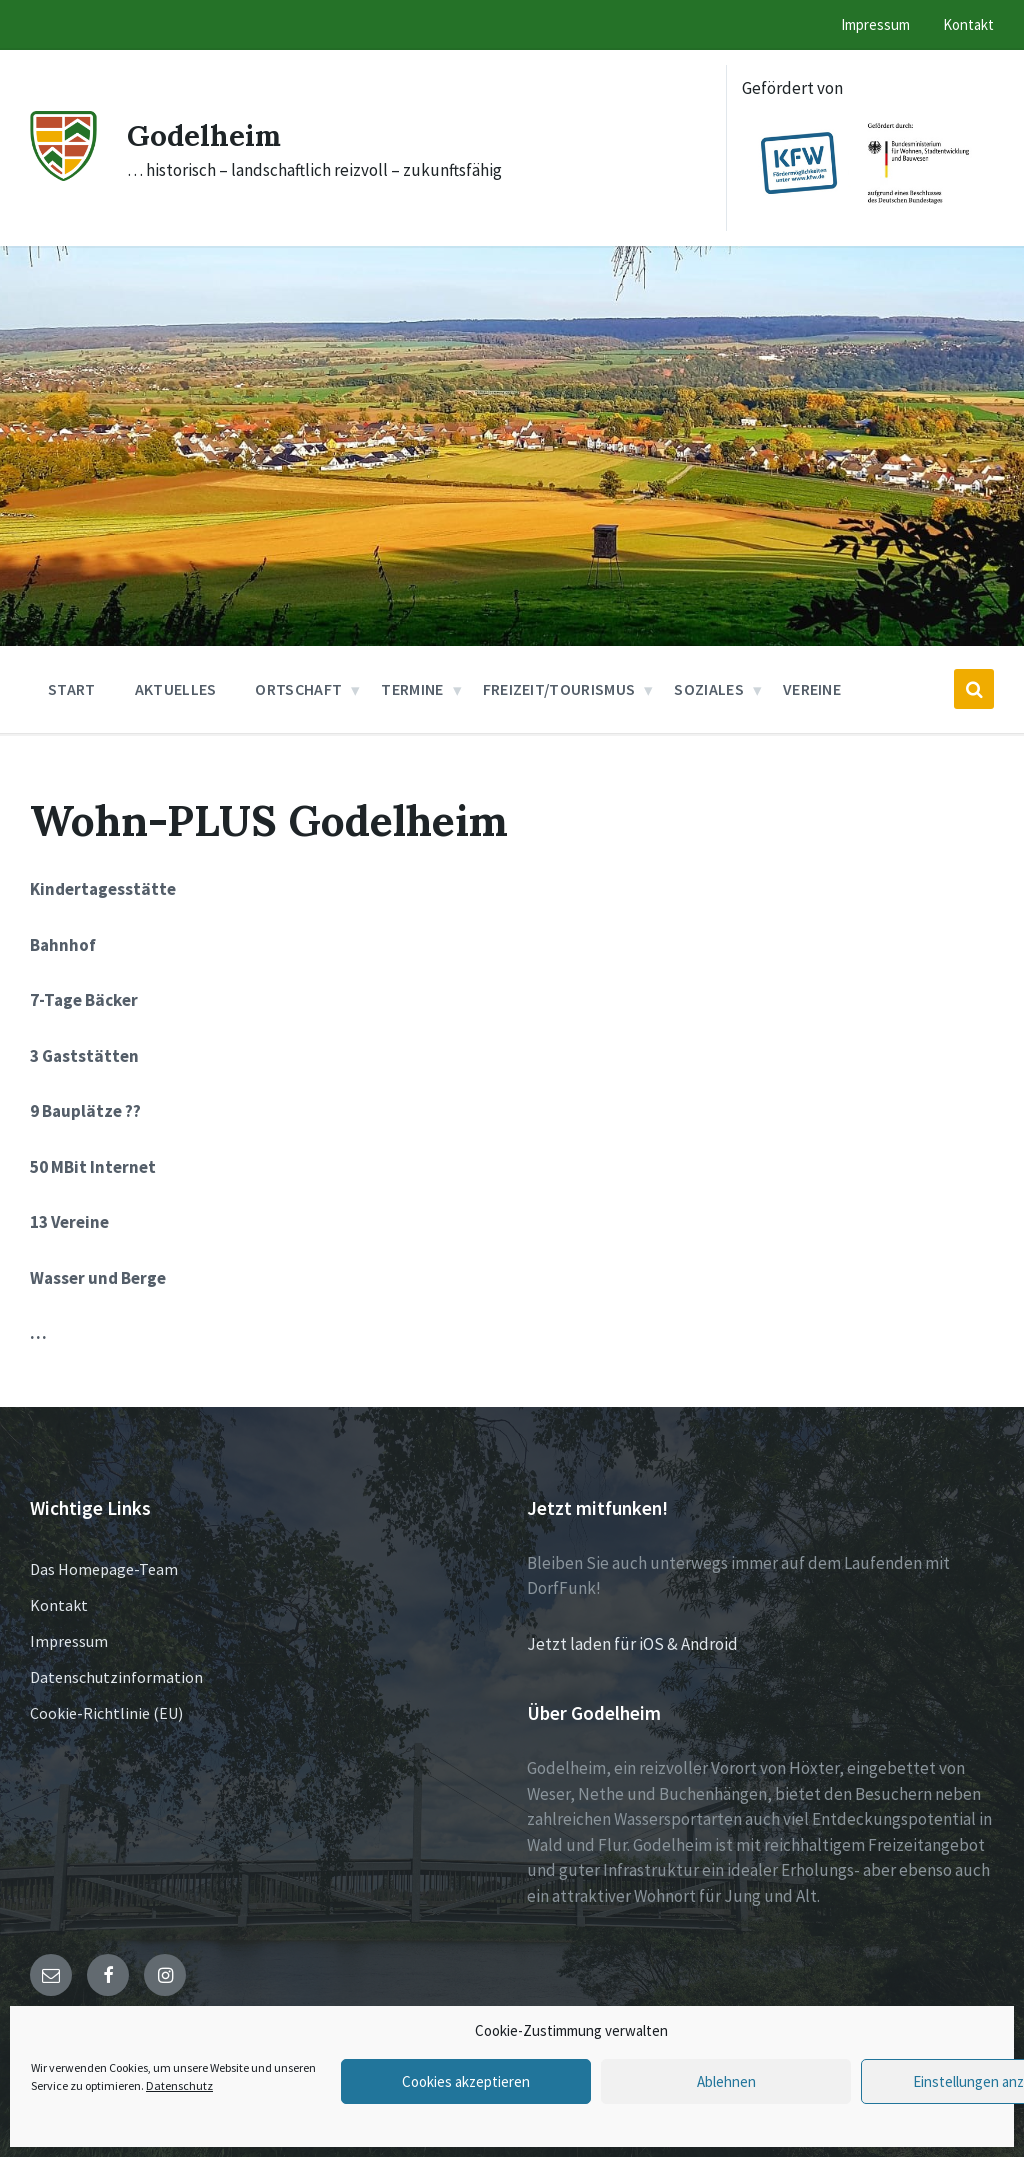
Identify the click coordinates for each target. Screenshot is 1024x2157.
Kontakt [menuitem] (968, 24)
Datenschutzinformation (116, 1677)
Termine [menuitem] (412, 689)
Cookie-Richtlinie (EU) (106, 1713)
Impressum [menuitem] (875, 24)
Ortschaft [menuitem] (298, 689)
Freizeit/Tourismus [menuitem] (559, 689)
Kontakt (59, 1605)
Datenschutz (179, 2085)
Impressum (69, 1641)
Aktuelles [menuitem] (176, 689)
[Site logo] (63, 175)
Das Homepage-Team (104, 1569)
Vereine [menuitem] (812, 689)
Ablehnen (726, 2081)
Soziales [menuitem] (709, 689)
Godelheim (205, 135)
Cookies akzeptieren (466, 2081)
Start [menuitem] (72, 689)
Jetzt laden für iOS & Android (632, 1644)
